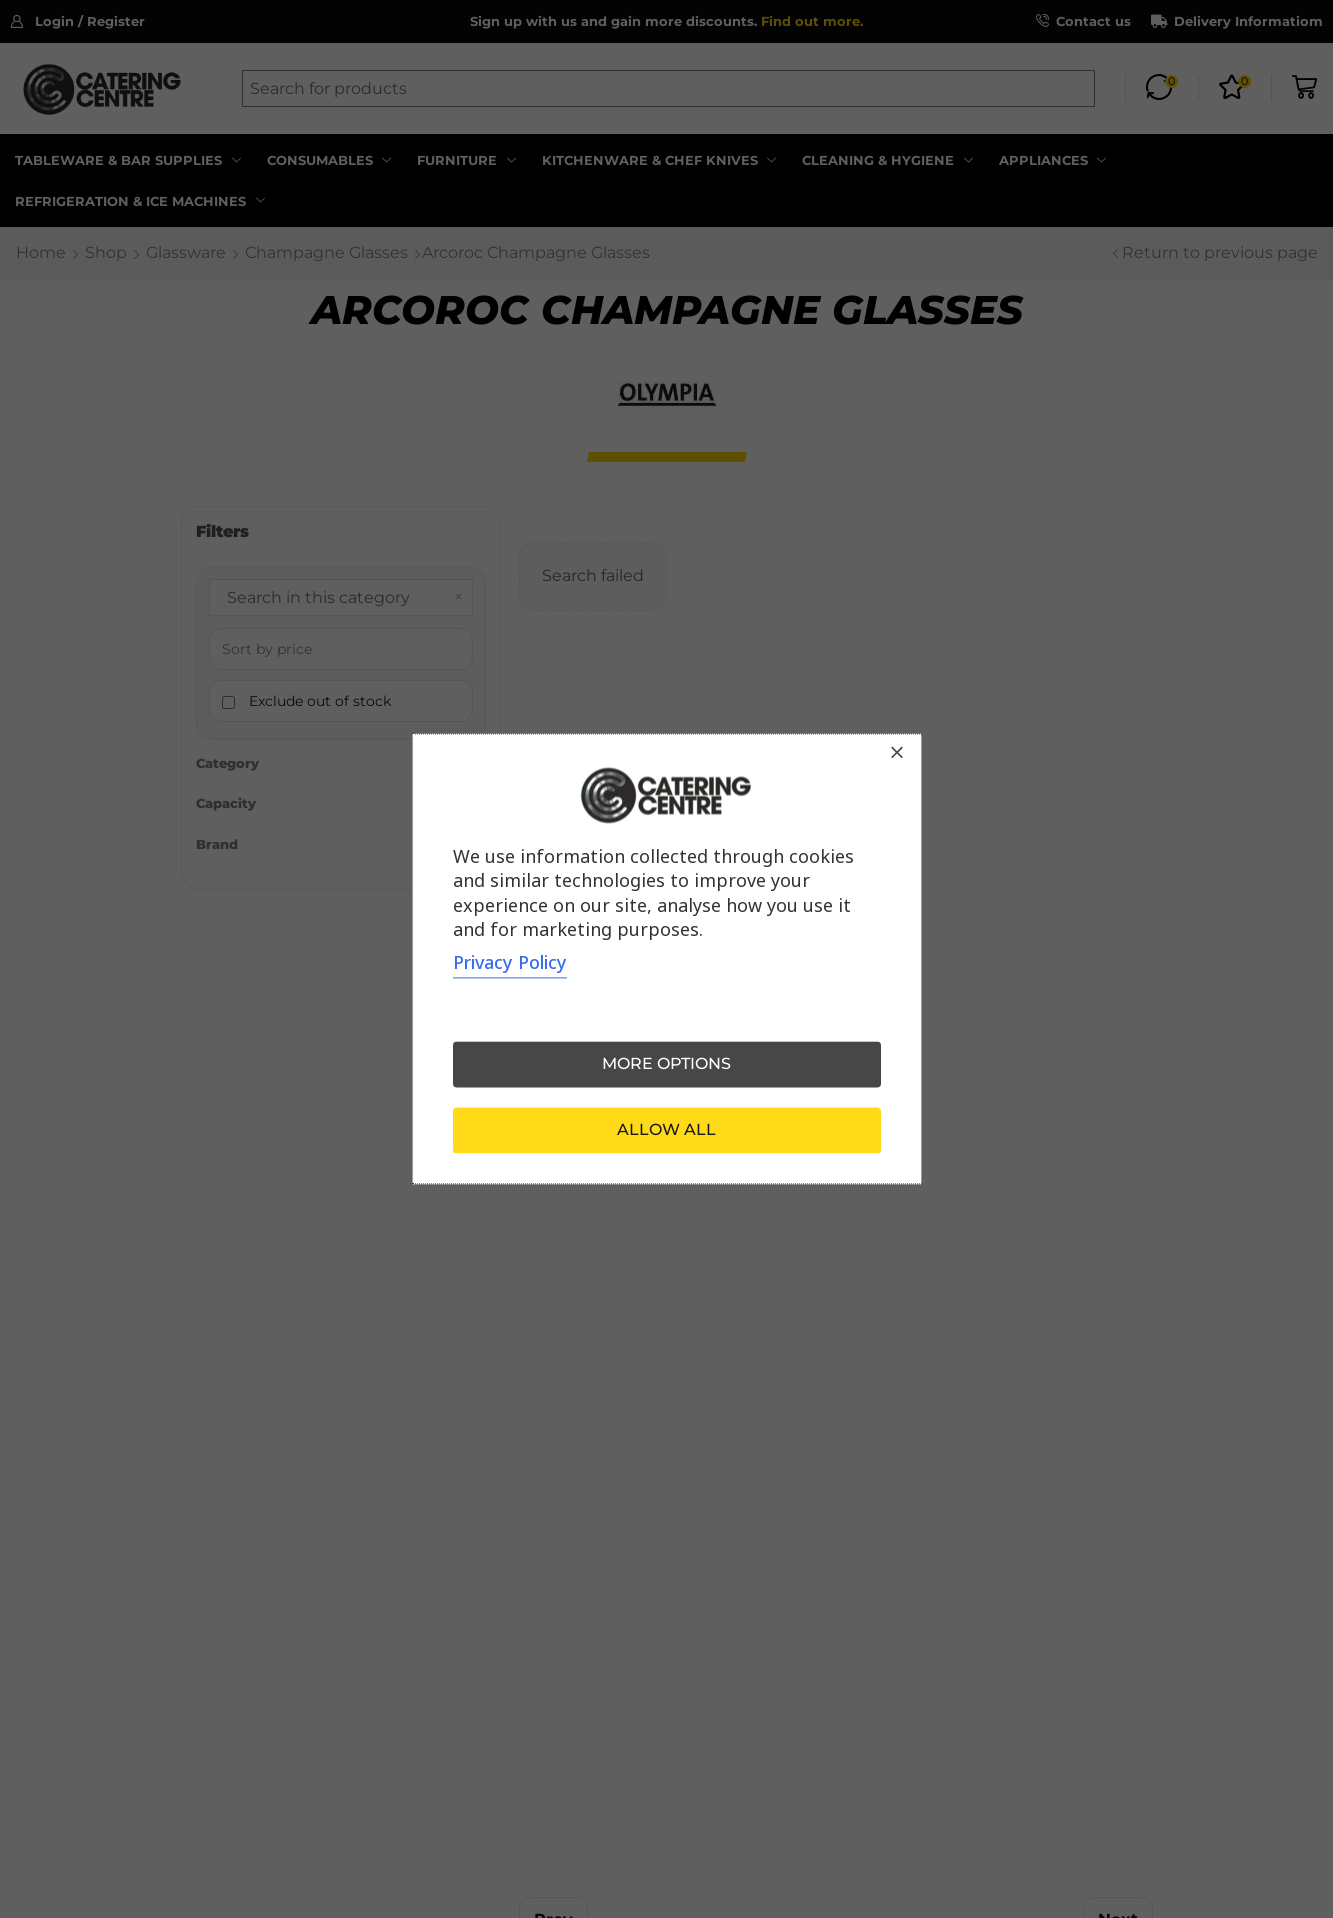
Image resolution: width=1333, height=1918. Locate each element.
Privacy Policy (510, 963)
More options (666, 1064)
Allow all (666, 1130)
